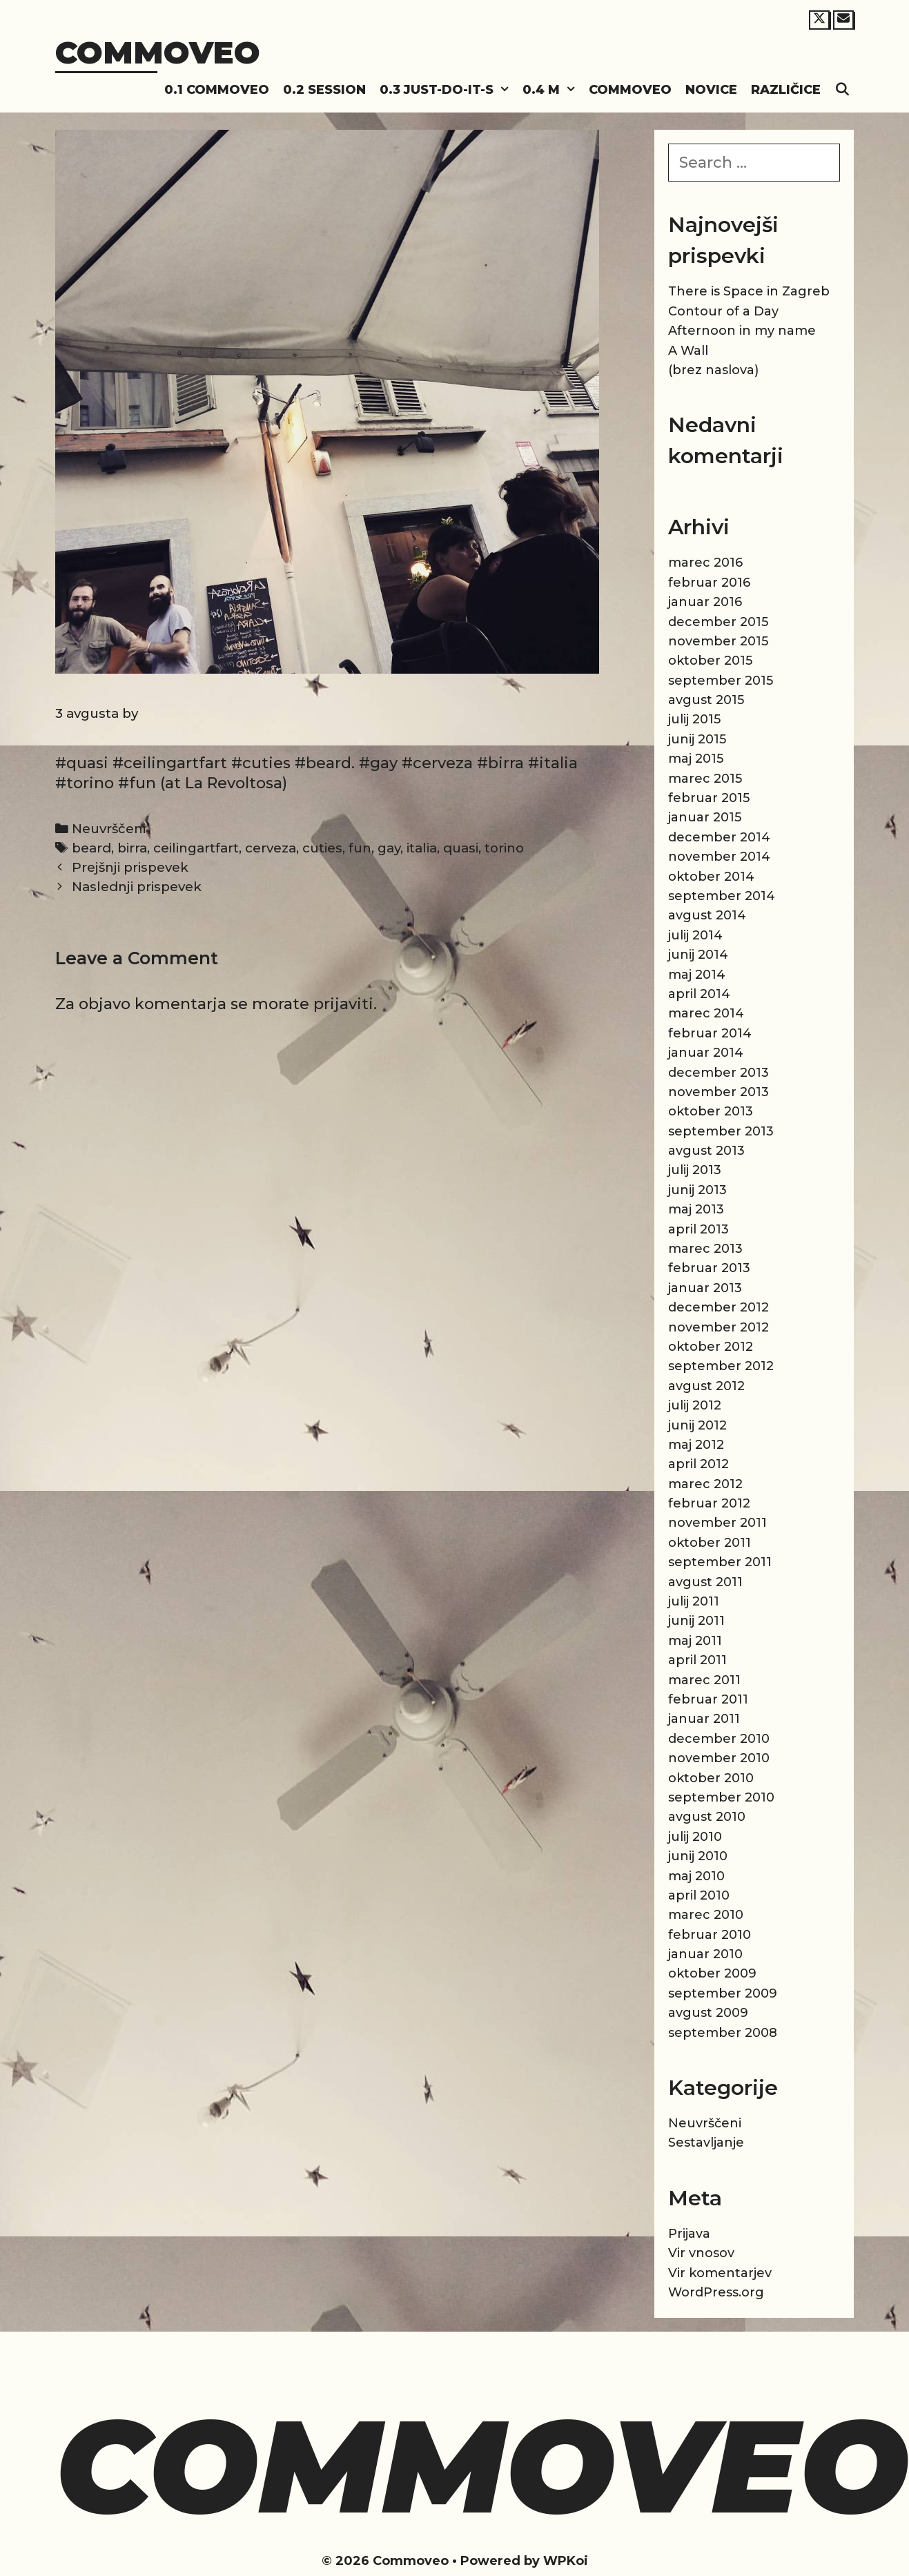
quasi (460, 848)
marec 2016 (705, 562)
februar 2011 (708, 1699)
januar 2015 (704, 817)
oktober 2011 (709, 1542)
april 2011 (697, 1660)
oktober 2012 (710, 1346)
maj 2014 (696, 974)
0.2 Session (324, 89)
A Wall (688, 350)
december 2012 (718, 1307)
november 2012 (718, 1327)
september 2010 (721, 1797)
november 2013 (718, 1092)
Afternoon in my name (742, 330)
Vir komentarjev (720, 2273)
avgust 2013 (706, 1150)
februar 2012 (709, 1503)
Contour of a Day (723, 311)
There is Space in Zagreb (749, 291)
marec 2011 (704, 1680)
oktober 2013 (710, 1111)
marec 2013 (705, 1248)
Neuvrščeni (109, 829)
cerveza (270, 848)
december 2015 (718, 622)
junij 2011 (696, 1620)
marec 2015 (705, 778)
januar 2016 (705, 601)
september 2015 (720, 680)
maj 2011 (695, 1640)
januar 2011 (704, 1718)
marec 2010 (705, 1914)
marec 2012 (705, 1484)
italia (422, 848)
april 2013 (698, 1229)
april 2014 (699, 994)
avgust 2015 (706, 700)
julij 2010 (695, 1836)
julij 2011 (693, 1601)
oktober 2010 (711, 1778)
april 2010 (699, 1895)
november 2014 (719, 856)
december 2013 (718, 1072)
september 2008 (722, 2032)
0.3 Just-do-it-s (448, 90)
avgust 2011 (705, 1582)
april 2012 (698, 1464)
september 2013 (721, 1131)
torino (504, 848)
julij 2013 (694, 1170)
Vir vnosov (701, 2253)
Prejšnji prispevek (130, 867)
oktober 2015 (710, 660)
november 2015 (718, 641)
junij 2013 (697, 1190)
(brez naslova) (713, 370)
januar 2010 (705, 1954)
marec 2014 (706, 1013)
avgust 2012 (706, 1386)
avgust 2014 (707, 915)
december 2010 (719, 1738)
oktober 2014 (711, 876)
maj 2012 (696, 1444)
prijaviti (343, 1004)
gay (389, 848)
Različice (786, 89)
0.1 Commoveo (216, 89)
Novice (711, 89)
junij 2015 (697, 739)
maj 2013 (696, 1209)
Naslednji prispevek (137, 887)
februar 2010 (709, 1934)
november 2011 (717, 1522)
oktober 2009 (712, 1973)
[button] (504, 90)
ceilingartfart (196, 848)
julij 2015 (694, 719)
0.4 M (552, 90)
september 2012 (721, 1366)
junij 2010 (697, 1856)
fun (360, 848)
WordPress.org (716, 2292)
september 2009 (722, 1993)
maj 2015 (695, 758)
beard (91, 848)
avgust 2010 (706, 1816)
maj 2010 (696, 1876)
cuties (322, 848)
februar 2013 (709, 1268)
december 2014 (719, 837)
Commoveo (157, 52)
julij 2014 (695, 935)
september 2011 (720, 1562)
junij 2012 (697, 1425)
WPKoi (565, 2560)
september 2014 (721, 896)
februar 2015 (709, 798)
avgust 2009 (708, 2012)
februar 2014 (710, 1033)
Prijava (689, 2233)
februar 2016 (709, 582)
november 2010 (719, 1758)
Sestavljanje (706, 2142)
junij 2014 (698, 954)
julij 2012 (694, 1405)
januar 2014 (705, 1052)
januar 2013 (705, 1288)
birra (132, 848)
